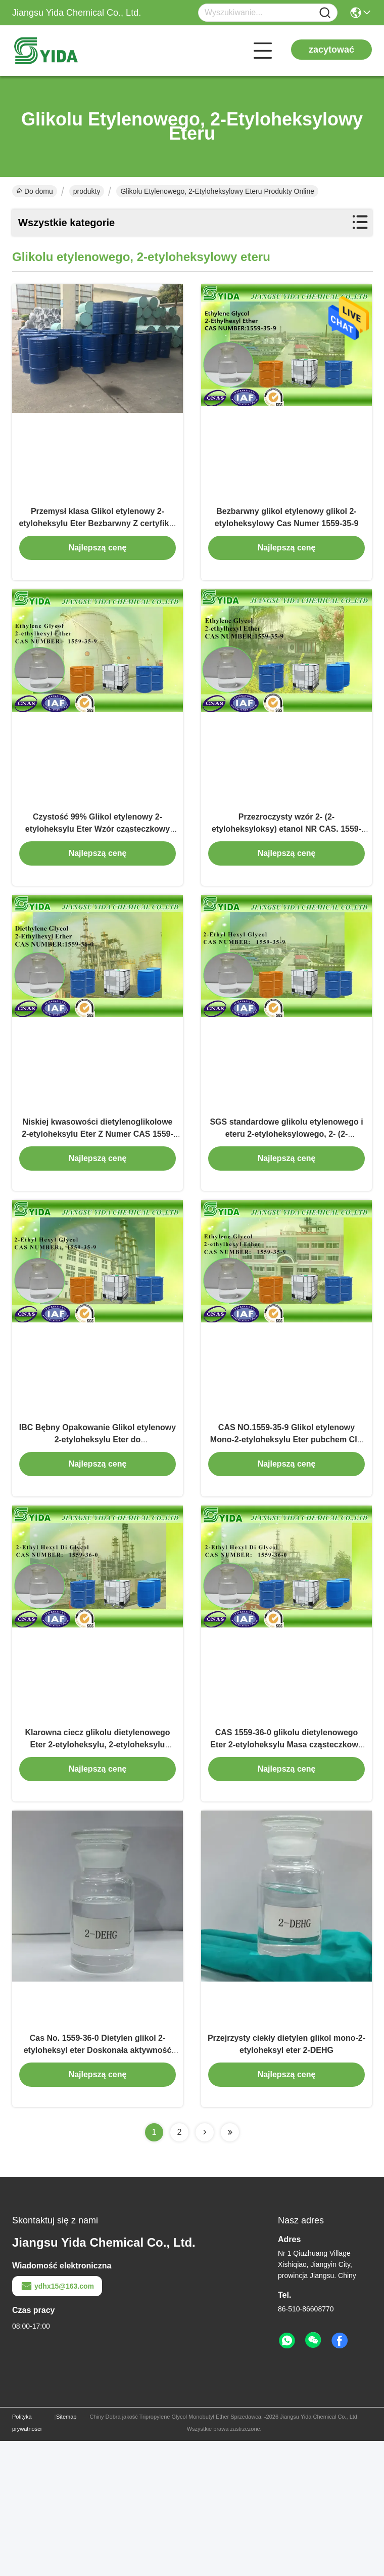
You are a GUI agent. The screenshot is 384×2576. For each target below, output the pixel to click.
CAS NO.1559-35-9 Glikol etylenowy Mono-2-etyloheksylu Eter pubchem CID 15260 (286, 1529)
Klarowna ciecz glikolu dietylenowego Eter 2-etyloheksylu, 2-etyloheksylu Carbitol (97, 1857)
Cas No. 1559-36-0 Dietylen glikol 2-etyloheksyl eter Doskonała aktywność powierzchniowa (98, 2185)
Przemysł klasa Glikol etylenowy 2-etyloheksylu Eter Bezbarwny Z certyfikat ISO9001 (97, 546)
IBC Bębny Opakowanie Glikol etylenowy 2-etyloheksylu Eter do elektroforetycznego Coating (97, 1529)
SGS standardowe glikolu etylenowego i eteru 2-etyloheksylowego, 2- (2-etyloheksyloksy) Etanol (286, 1201)
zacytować (331, 50)
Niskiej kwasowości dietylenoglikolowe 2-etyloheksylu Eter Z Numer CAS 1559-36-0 (97, 1201)
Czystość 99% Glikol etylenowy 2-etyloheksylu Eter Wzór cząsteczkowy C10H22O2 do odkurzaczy (97, 873)
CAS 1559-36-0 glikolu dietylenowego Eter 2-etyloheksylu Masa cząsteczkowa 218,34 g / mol (286, 1857)
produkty (87, 191)
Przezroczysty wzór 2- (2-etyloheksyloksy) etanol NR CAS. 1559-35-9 (286, 873)
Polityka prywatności (26, 2558)
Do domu (34, 191)
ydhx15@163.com (57, 2421)
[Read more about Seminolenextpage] (205, 2267)
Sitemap (66, 2552)
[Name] (325, 13)
